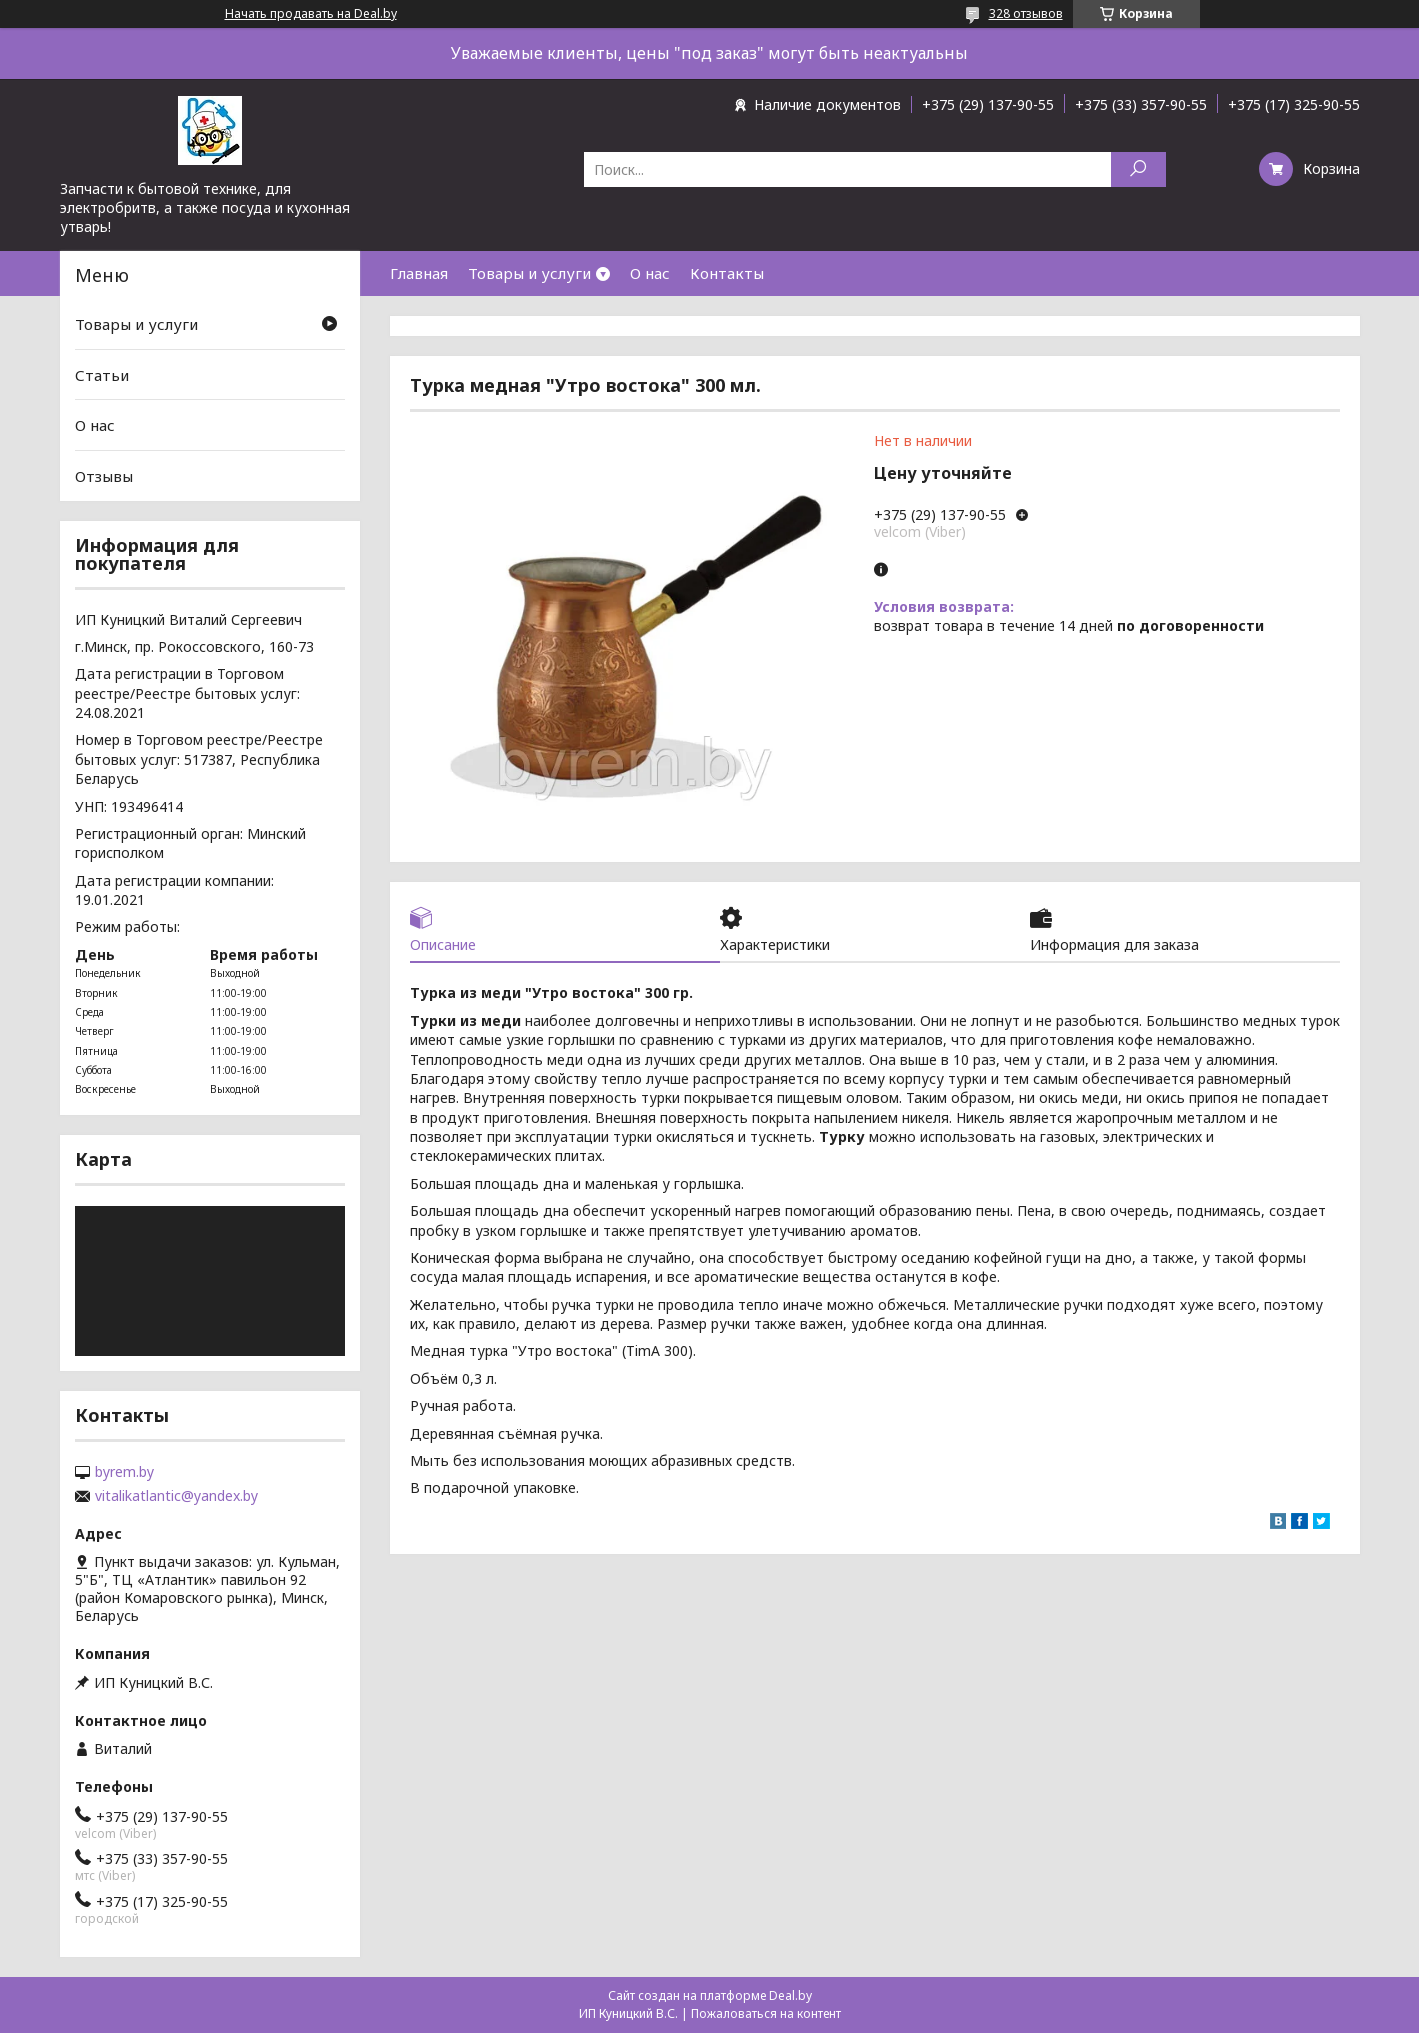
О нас (650, 273)
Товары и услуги (529, 273)
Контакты (727, 273)
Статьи (102, 375)
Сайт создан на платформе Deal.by (710, 1995)
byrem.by (124, 1472)
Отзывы (104, 476)
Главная (419, 273)
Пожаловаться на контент (766, 2013)
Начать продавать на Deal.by (311, 14)
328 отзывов (1026, 13)
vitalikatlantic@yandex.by (176, 1496)
